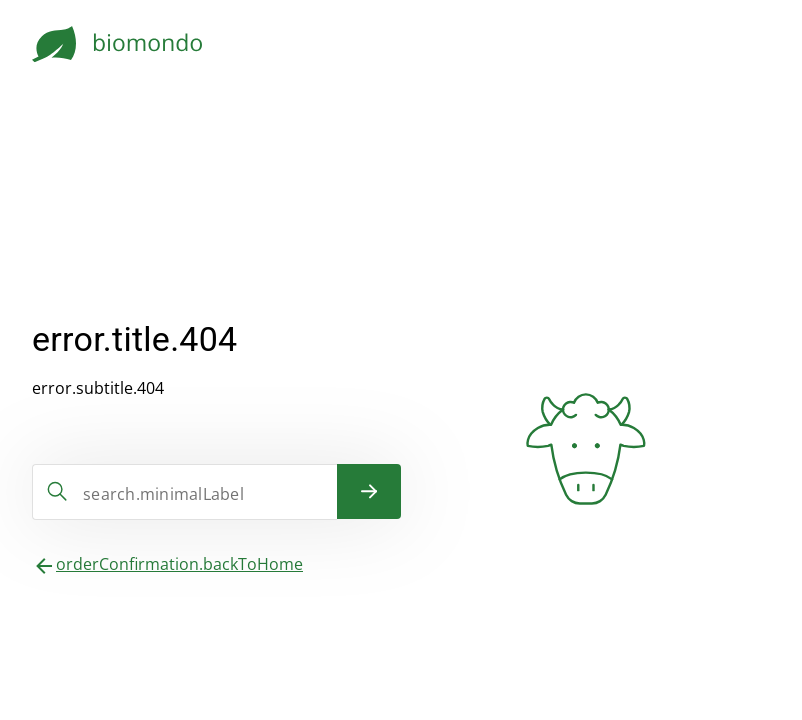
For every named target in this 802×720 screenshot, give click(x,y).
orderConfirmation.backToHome (179, 564)
